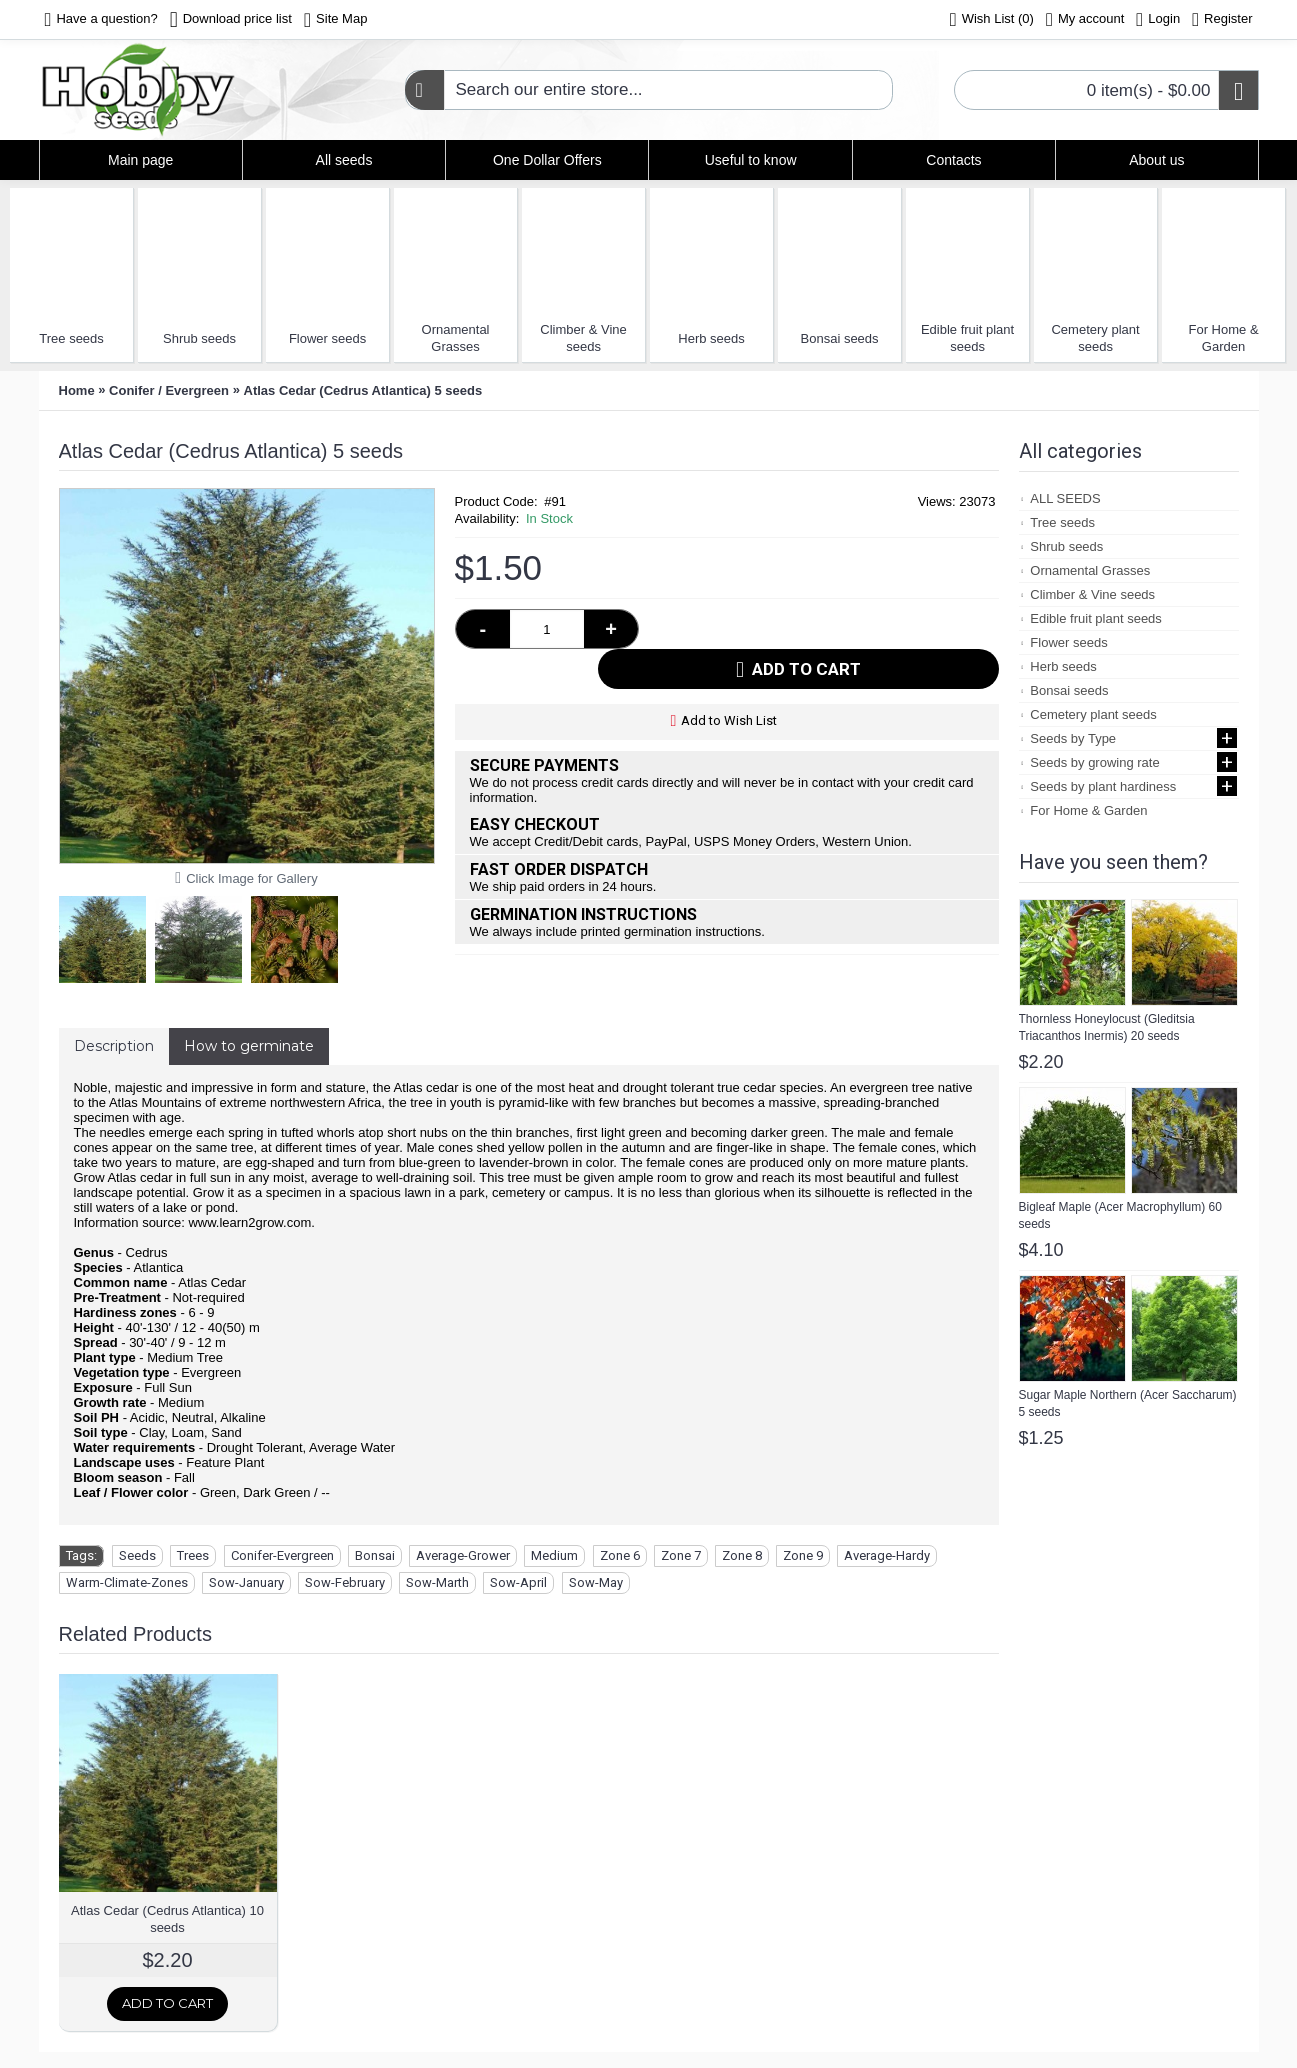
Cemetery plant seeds (1095, 338)
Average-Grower (463, 1555)
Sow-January (246, 1582)
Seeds (137, 1555)
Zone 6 (620, 1555)
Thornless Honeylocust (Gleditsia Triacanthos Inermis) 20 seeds (1107, 1027)
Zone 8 (742, 1555)
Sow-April (518, 1582)
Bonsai (375, 1555)
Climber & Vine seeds (583, 338)
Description (114, 1046)
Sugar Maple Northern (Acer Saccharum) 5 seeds (1128, 1403)
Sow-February (345, 1582)
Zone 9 (803, 1555)
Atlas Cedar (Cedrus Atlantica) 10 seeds (167, 1919)
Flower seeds (327, 338)
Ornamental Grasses (456, 338)
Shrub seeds (199, 338)
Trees (193, 1555)
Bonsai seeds (840, 338)
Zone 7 (681, 1555)
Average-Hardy (887, 1555)
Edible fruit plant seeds (967, 338)
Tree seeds (71, 338)
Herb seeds (711, 338)
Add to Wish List (729, 680)
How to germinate (249, 1046)
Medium (554, 1555)
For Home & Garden (1224, 338)
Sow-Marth (437, 1582)
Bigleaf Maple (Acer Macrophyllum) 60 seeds (1120, 1215)
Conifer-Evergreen (282, 1555)
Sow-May (596, 1582)
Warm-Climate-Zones (127, 1582)
